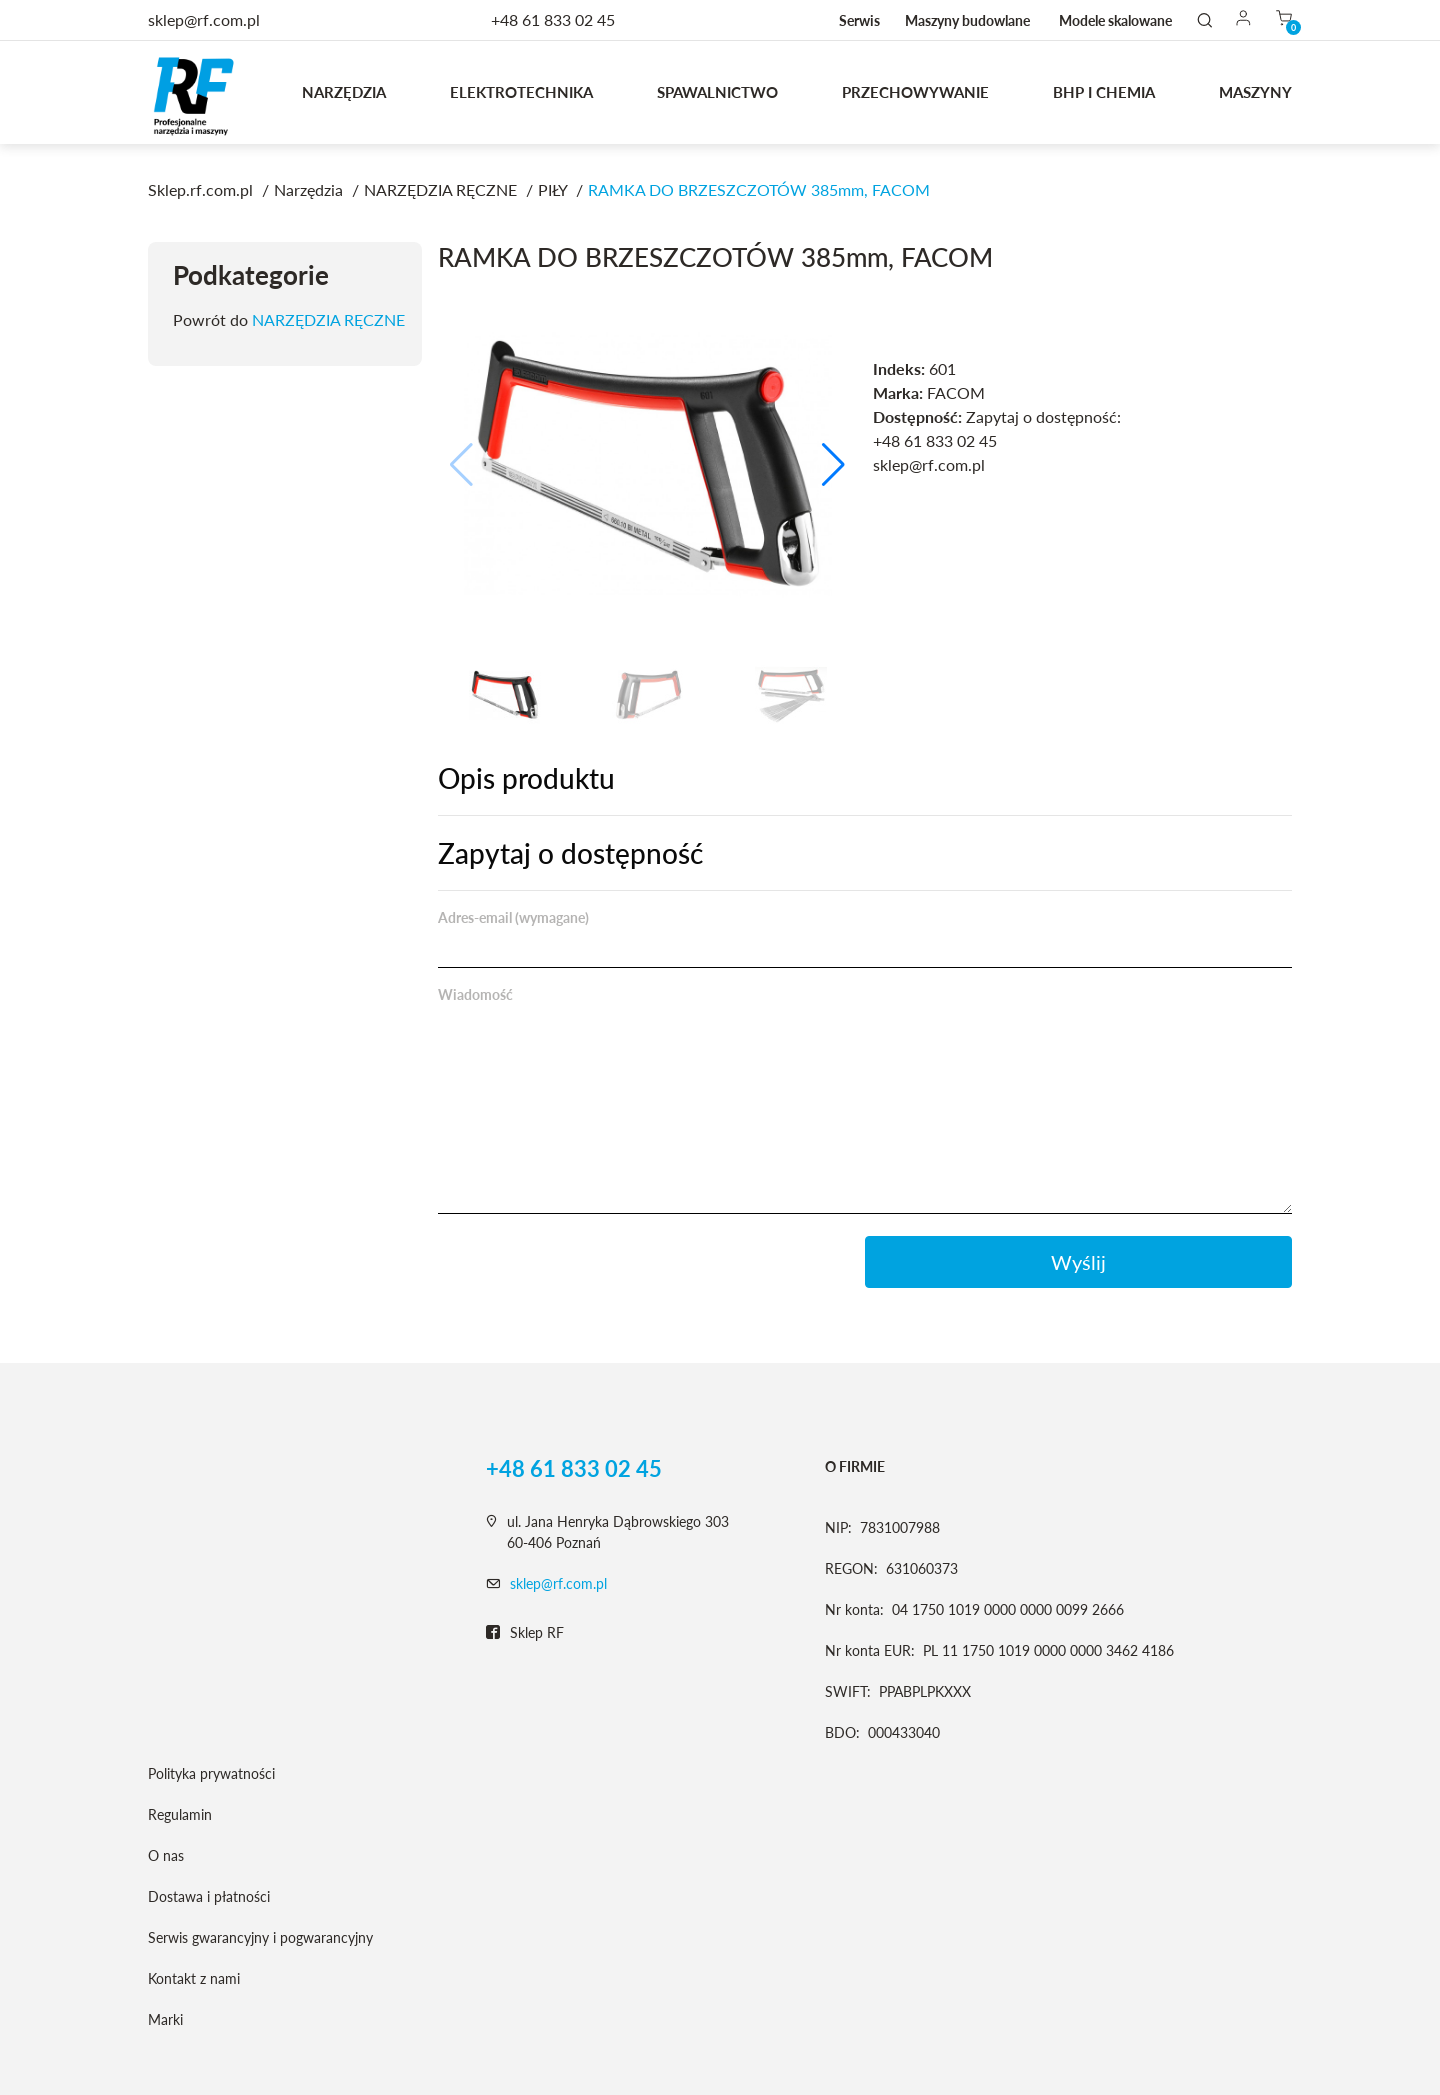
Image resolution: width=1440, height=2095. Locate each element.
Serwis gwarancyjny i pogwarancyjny (260, 1937)
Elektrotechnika (521, 92)
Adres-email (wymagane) (513, 917)
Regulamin (180, 1814)
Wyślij (1078, 1262)
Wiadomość (475, 994)
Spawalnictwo (717, 92)
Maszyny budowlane (967, 20)
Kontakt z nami (194, 1978)
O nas (166, 1855)
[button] (833, 465)
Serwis (859, 20)
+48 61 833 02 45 (553, 19)
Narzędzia (344, 92)
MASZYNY (1255, 92)
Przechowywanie (915, 92)
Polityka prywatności (211, 1773)
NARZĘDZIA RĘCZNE (328, 319)
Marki (165, 2019)
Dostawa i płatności (209, 1896)
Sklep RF (525, 1633)
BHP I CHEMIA (1104, 92)
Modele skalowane (1115, 20)
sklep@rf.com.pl (558, 1583)
